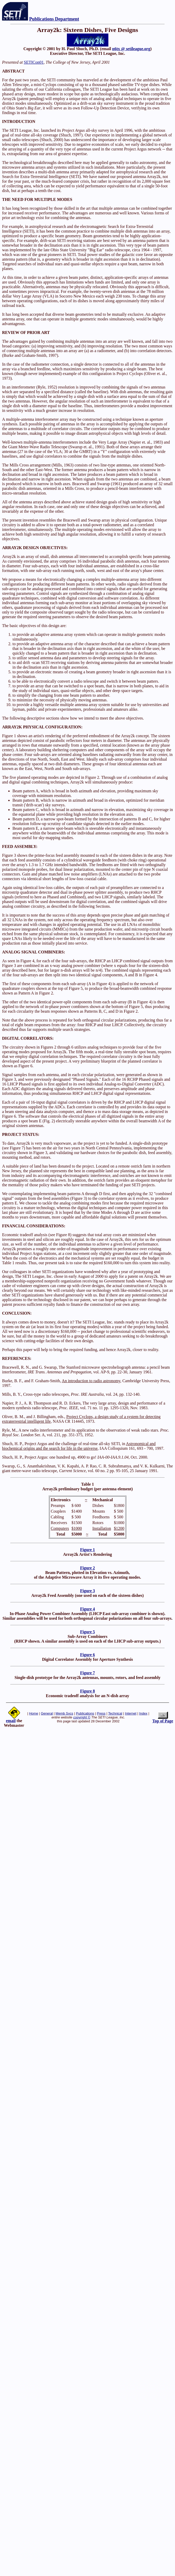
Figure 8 (87, 1691)
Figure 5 (87, 1632)
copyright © (81, 1717)
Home (33, 1713)
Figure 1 (87, 1549)
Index (143, 1713)
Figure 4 (87, 1609)
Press (101, 1713)
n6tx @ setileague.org (131, 49)
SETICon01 (34, 62)
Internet (130, 1713)
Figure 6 (87, 1654)
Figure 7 (87, 1673)
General (47, 1713)
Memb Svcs (64, 1713)
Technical (115, 1713)
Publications (85, 1713)
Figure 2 (87, 1568)
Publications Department (54, 19)
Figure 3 (87, 1591)
